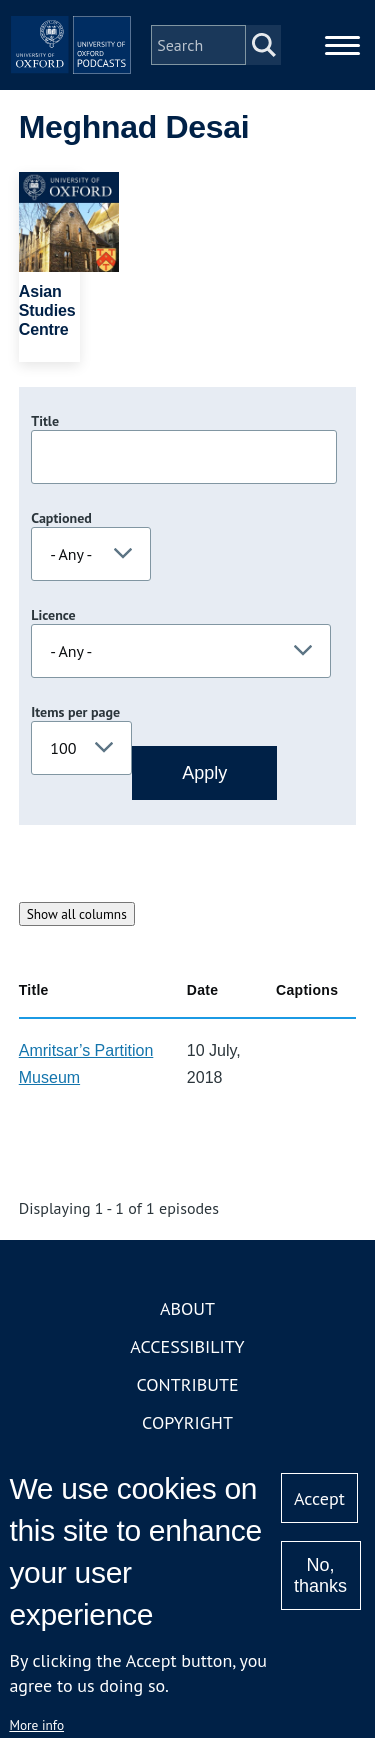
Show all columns (77, 914)
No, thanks (320, 1575)
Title (45, 421)
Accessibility (187, 1346)
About (187, 1308)
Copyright (187, 1422)
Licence (53, 615)
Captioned (61, 518)
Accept (319, 1498)
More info (36, 1725)
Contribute (187, 1384)
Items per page (75, 712)
